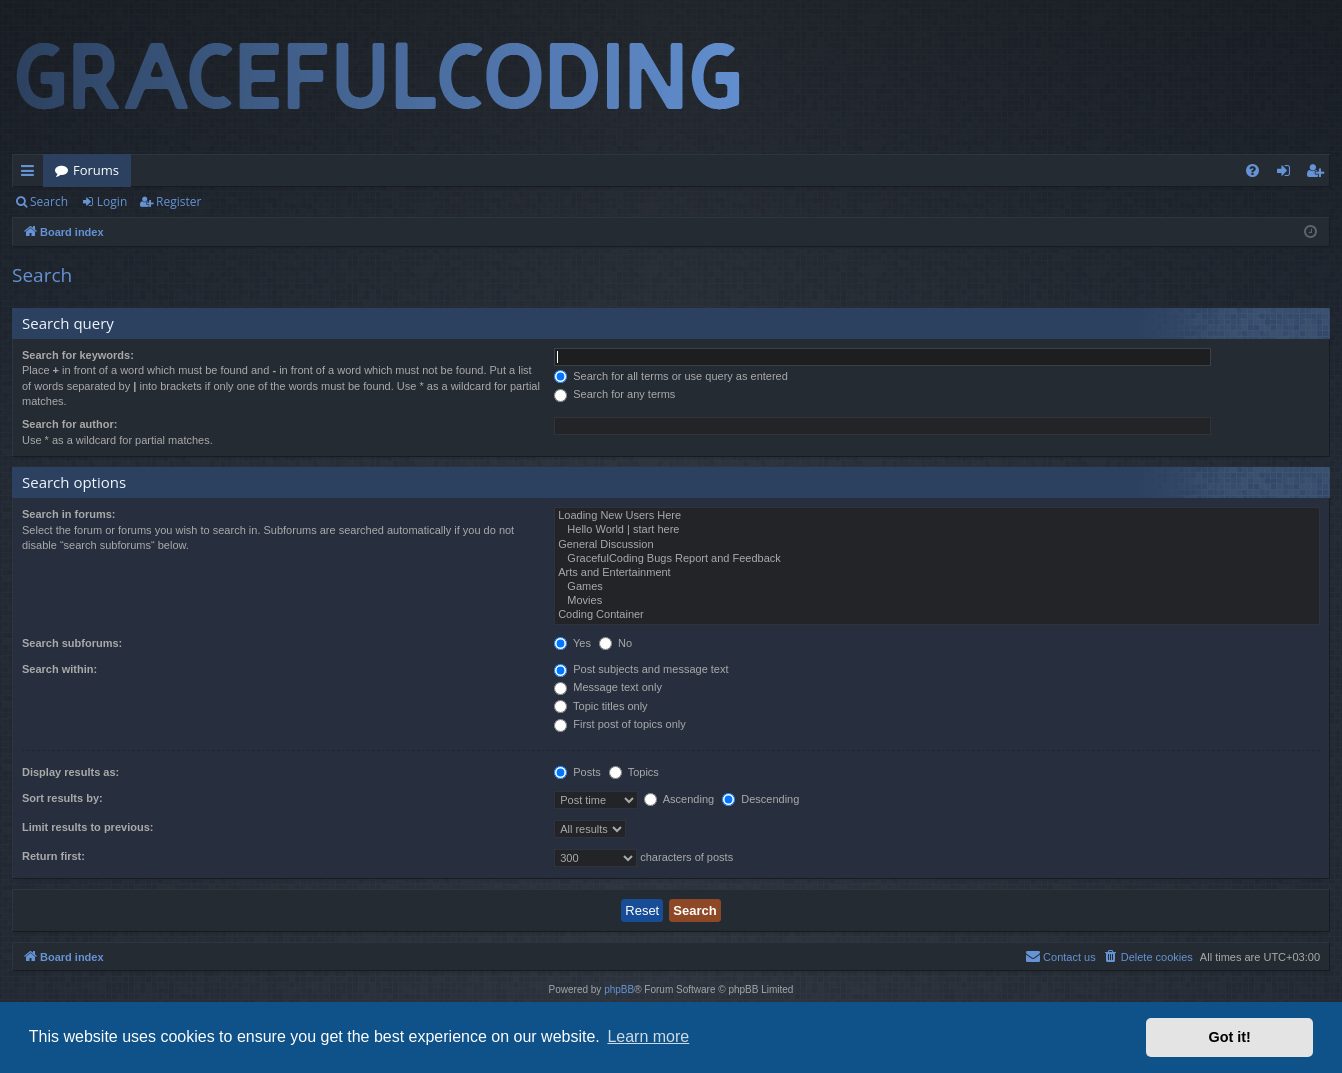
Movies (937, 601)
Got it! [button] (1230, 1037)
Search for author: (69, 424)
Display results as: (70, 772)
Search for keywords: (78, 355)
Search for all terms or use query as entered (671, 376)
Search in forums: (69, 514)
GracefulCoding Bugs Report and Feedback (937, 559)
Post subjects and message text (641, 669)
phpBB (619, 989)
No (615, 643)
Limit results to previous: (87, 827)
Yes (572, 643)
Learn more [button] (648, 1036)
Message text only (608, 687)
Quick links (31, 174)
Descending (760, 799)
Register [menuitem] (1319, 174)
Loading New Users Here (937, 516)
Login (112, 201)
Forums (96, 170)
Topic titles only (600, 706)
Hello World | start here (937, 530)
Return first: (53, 856)
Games (937, 587)
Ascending (679, 799)
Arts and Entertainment (937, 573)
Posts (577, 772)
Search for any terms (614, 394)
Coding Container (937, 615)
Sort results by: (62, 798)
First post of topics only (620, 724)
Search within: (59, 669)
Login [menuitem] (1287, 174)
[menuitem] (1252, 170)
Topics (634, 772)
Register (178, 201)
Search (49, 201)
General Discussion (937, 545)
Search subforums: (72, 643)
